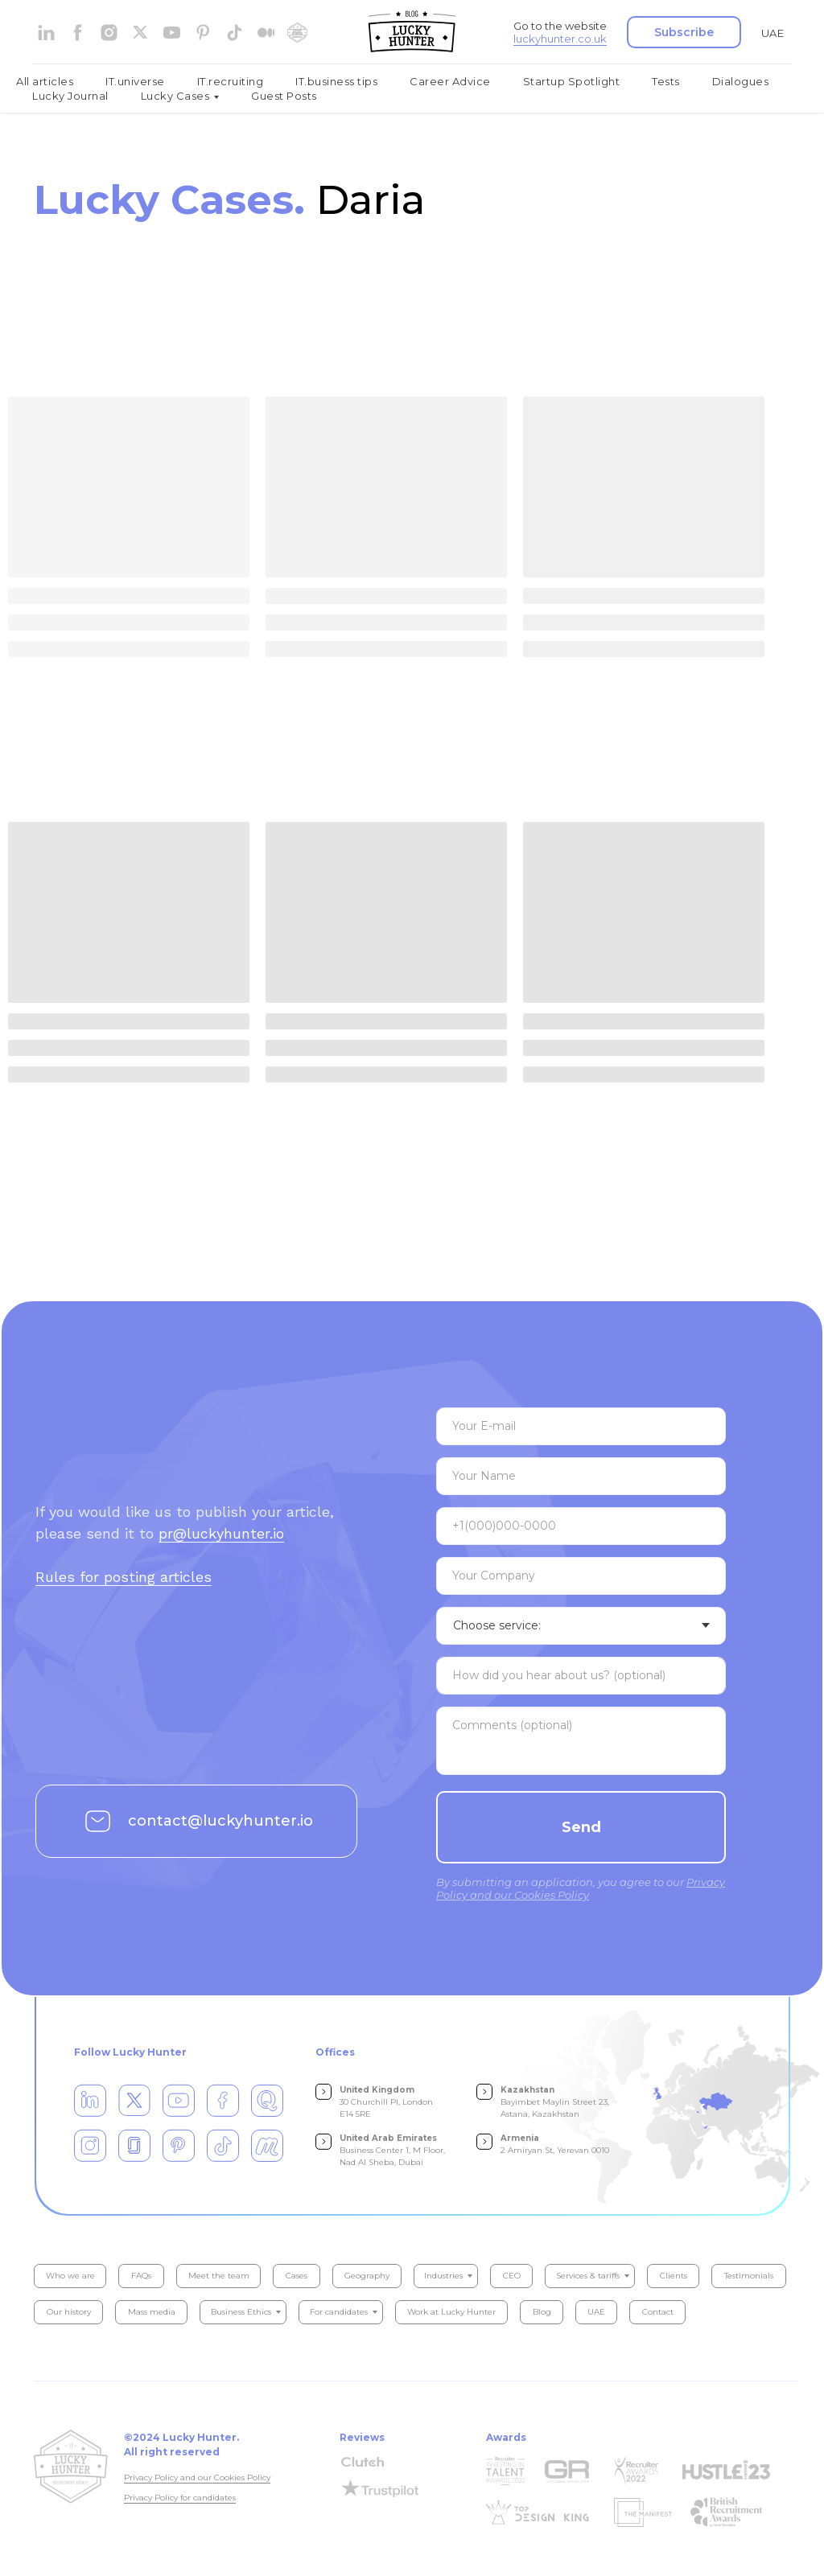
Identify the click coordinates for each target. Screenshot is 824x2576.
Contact (658, 2312)
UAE (773, 33)
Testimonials (748, 2275)
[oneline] (581, 1576)
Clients (673, 2275)
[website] (140, 33)
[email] (581, 1426)
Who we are (70, 2275)
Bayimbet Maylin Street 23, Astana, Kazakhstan (555, 2102)
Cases (296, 2275)
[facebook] (78, 33)
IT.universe (135, 81)
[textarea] (581, 1676)
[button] (684, 32)
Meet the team (218, 2275)
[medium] (266, 33)
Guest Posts (284, 95)
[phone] (581, 1526)
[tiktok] (235, 33)
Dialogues (740, 81)
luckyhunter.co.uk (560, 38)
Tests (666, 81)
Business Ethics (241, 2312)
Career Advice (450, 81)
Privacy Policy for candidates (180, 2497)
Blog (542, 2312)
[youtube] (172, 33)
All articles (44, 81)
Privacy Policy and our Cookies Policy (197, 2477)
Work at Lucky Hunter (451, 2312)
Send (581, 1827)
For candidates (339, 2312)
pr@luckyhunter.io (221, 1533)
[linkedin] (46, 33)
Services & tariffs (588, 2275)
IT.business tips (336, 81)
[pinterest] (203, 33)
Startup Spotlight (571, 81)
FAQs (141, 2275)
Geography (366, 2275)
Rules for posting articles (123, 1576)
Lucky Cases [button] (175, 95)
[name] (581, 1476)
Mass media (151, 2312)
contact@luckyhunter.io (220, 1821)
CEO (512, 2275)
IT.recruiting (230, 81)
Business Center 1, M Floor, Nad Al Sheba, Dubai (392, 2150)
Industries (443, 2275)
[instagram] (109, 33)
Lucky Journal (70, 95)
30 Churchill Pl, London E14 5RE (386, 2102)
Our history (69, 2312)
